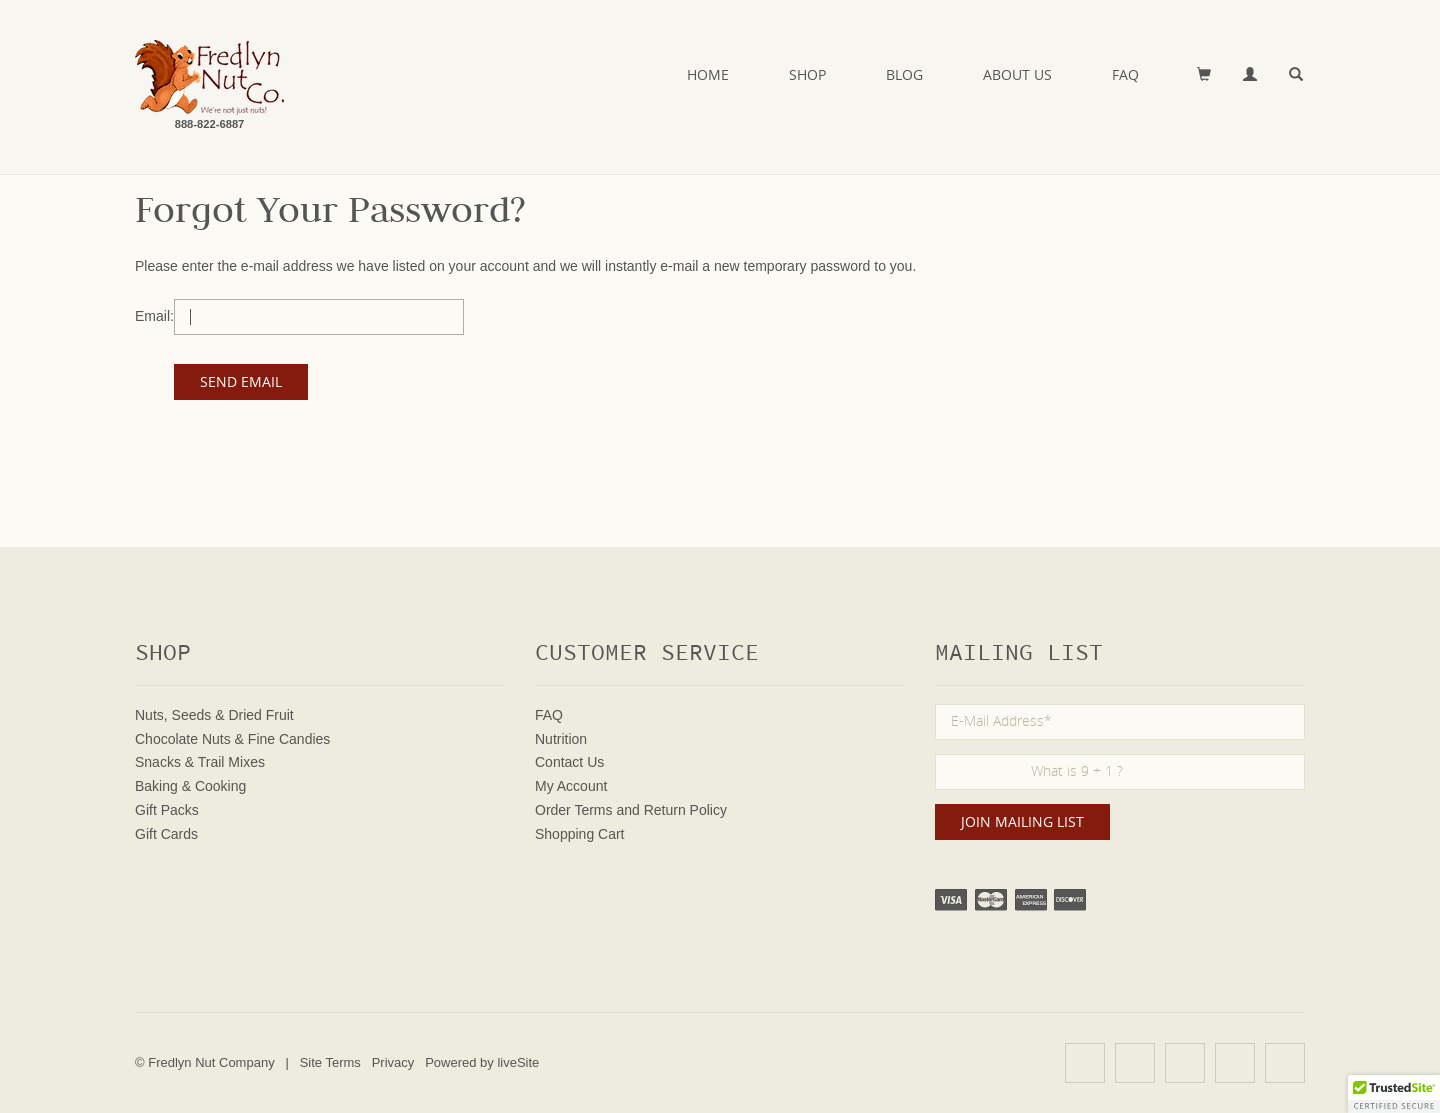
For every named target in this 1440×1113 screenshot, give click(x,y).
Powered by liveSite (482, 1062)
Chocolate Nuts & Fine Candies (232, 739)
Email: (154, 316)
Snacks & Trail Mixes (200, 762)
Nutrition (561, 739)
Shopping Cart (580, 834)
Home (708, 74)
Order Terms (574, 810)
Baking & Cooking (190, 786)
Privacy (393, 1062)
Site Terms (330, 1062)
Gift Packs (167, 810)
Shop (807, 74)
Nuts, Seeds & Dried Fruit (214, 715)
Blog (904, 74)
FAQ (1125, 74)
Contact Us (569, 762)
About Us (1017, 74)
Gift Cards (166, 834)
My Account (571, 786)
